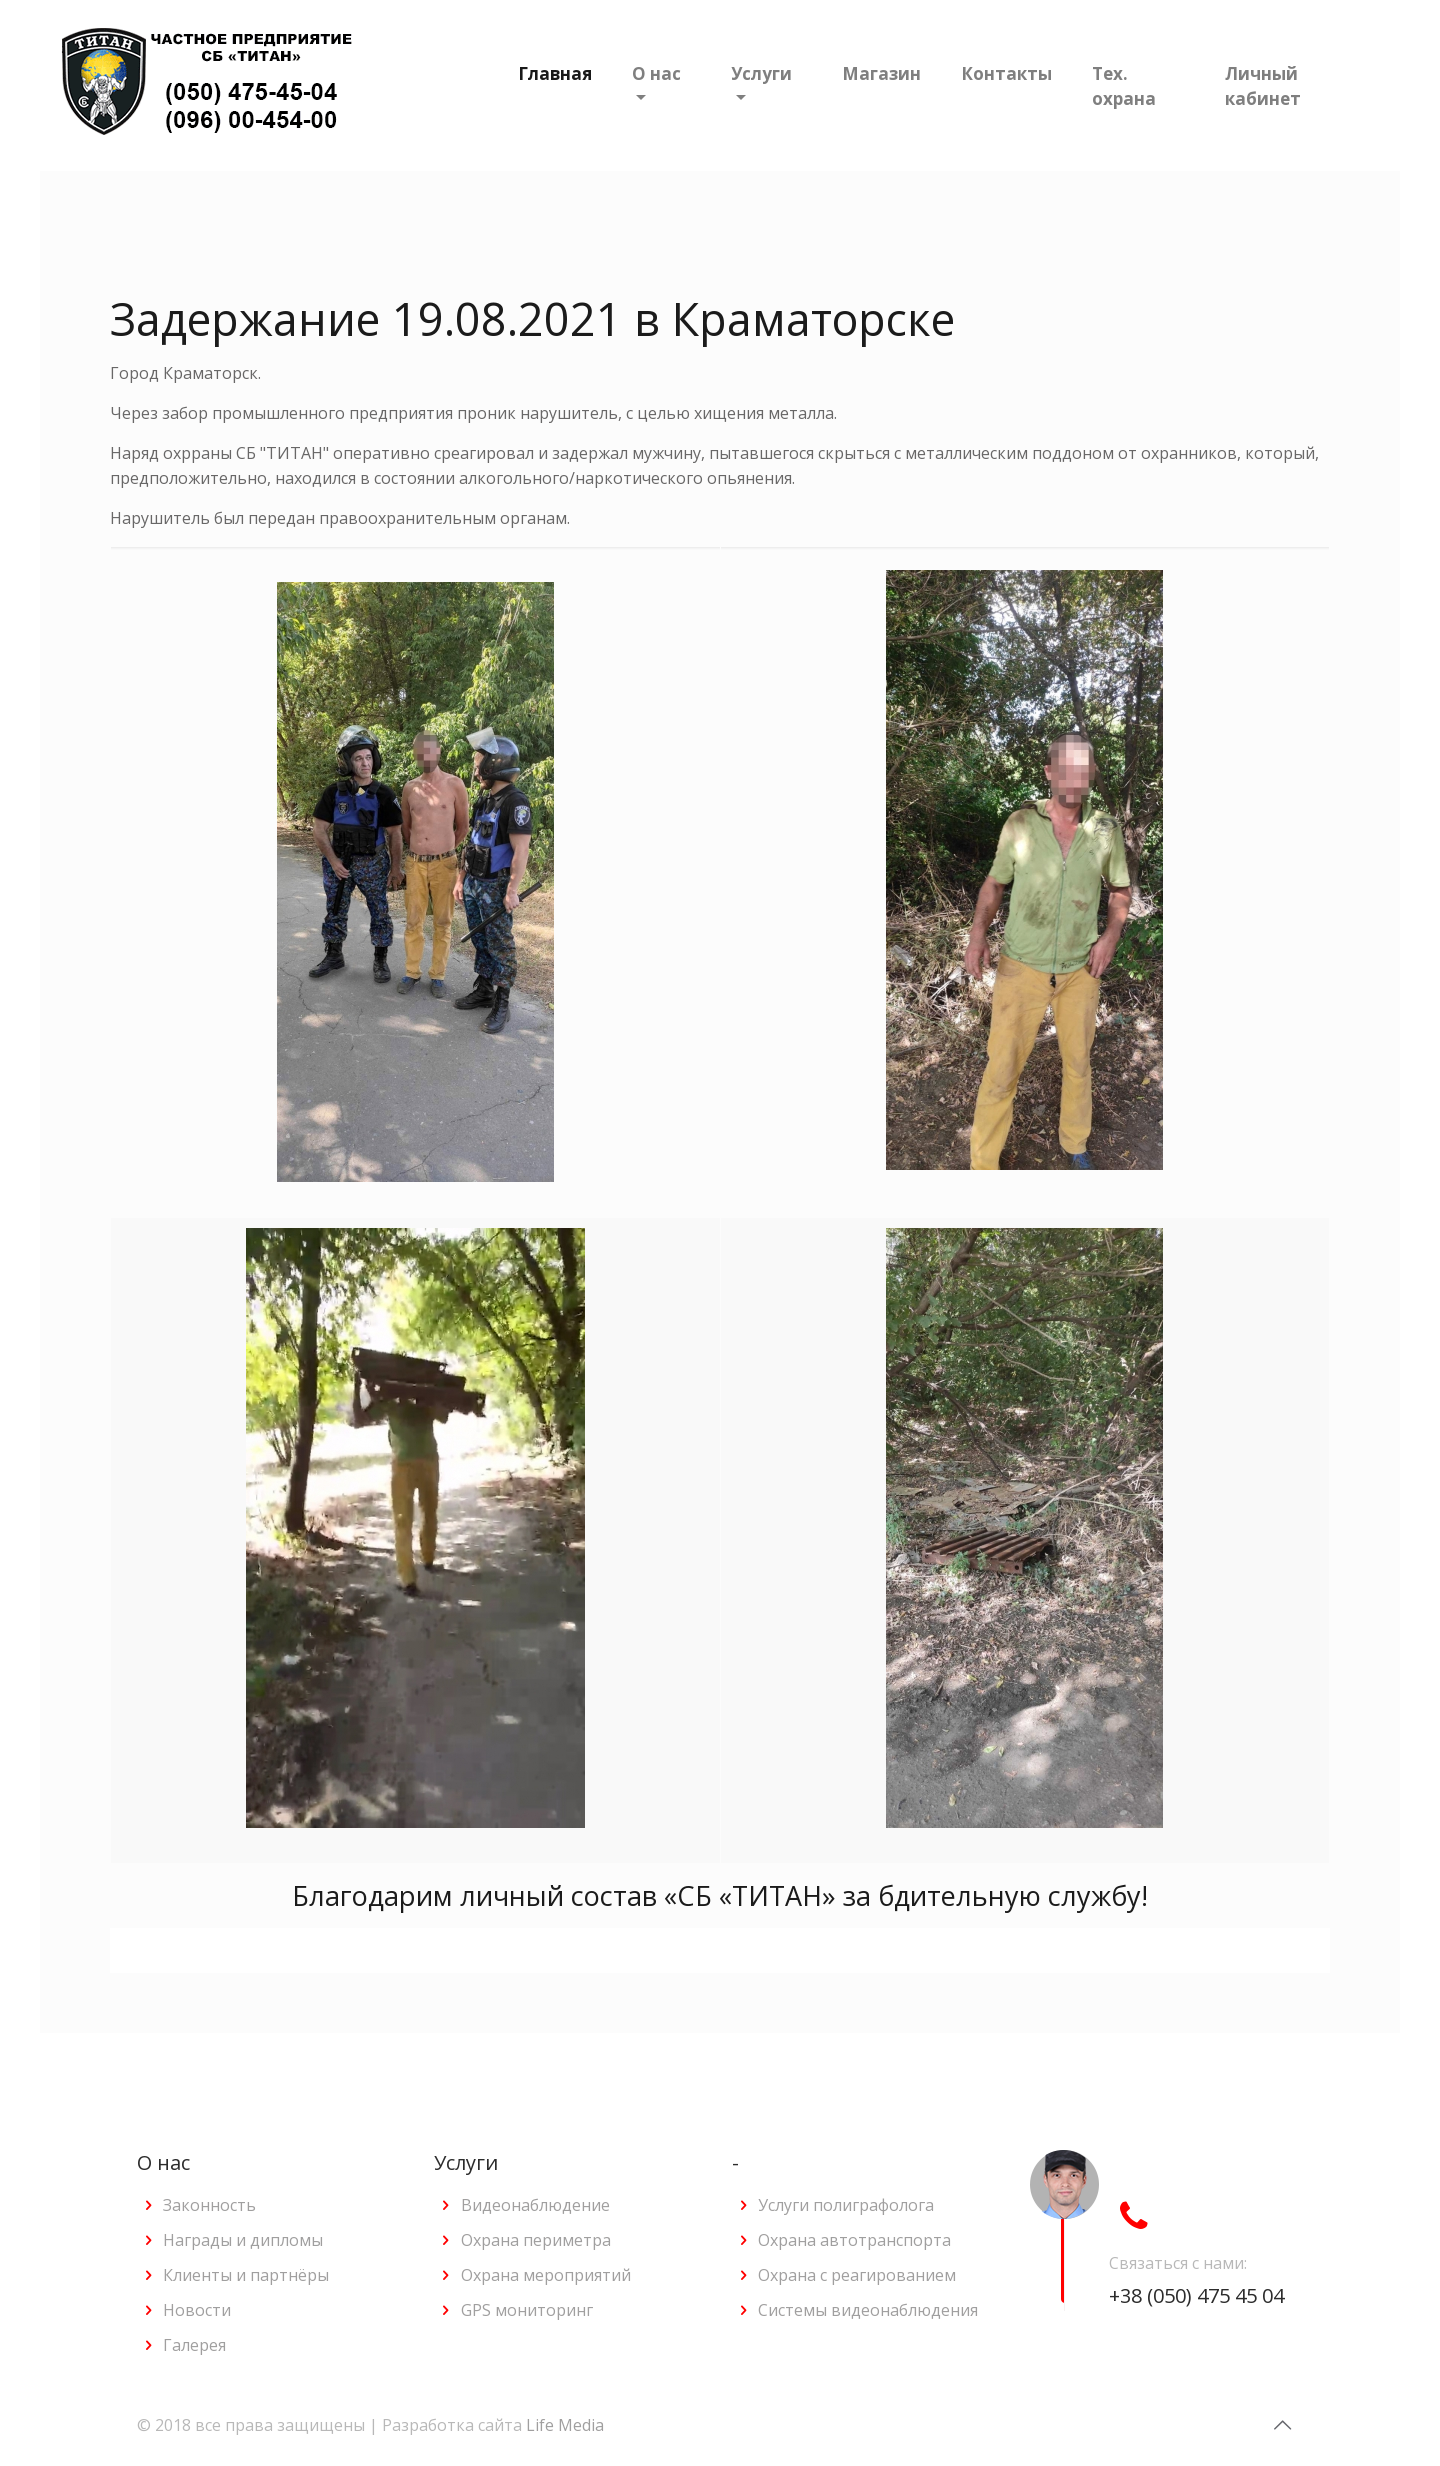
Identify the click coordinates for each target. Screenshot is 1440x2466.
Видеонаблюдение (535, 2205)
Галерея (194, 2345)
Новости (197, 2310)
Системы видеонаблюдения (868, 2310)
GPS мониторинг (527, 2310)
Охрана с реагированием (857, 2275)
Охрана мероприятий (546, 2275)
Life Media (565, 2425)
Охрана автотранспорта (854, 2240)
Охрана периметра (536, 2240)
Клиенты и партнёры (246, 2275)
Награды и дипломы (243, 2240)
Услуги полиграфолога (846, 2205)
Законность (209, 2205)
